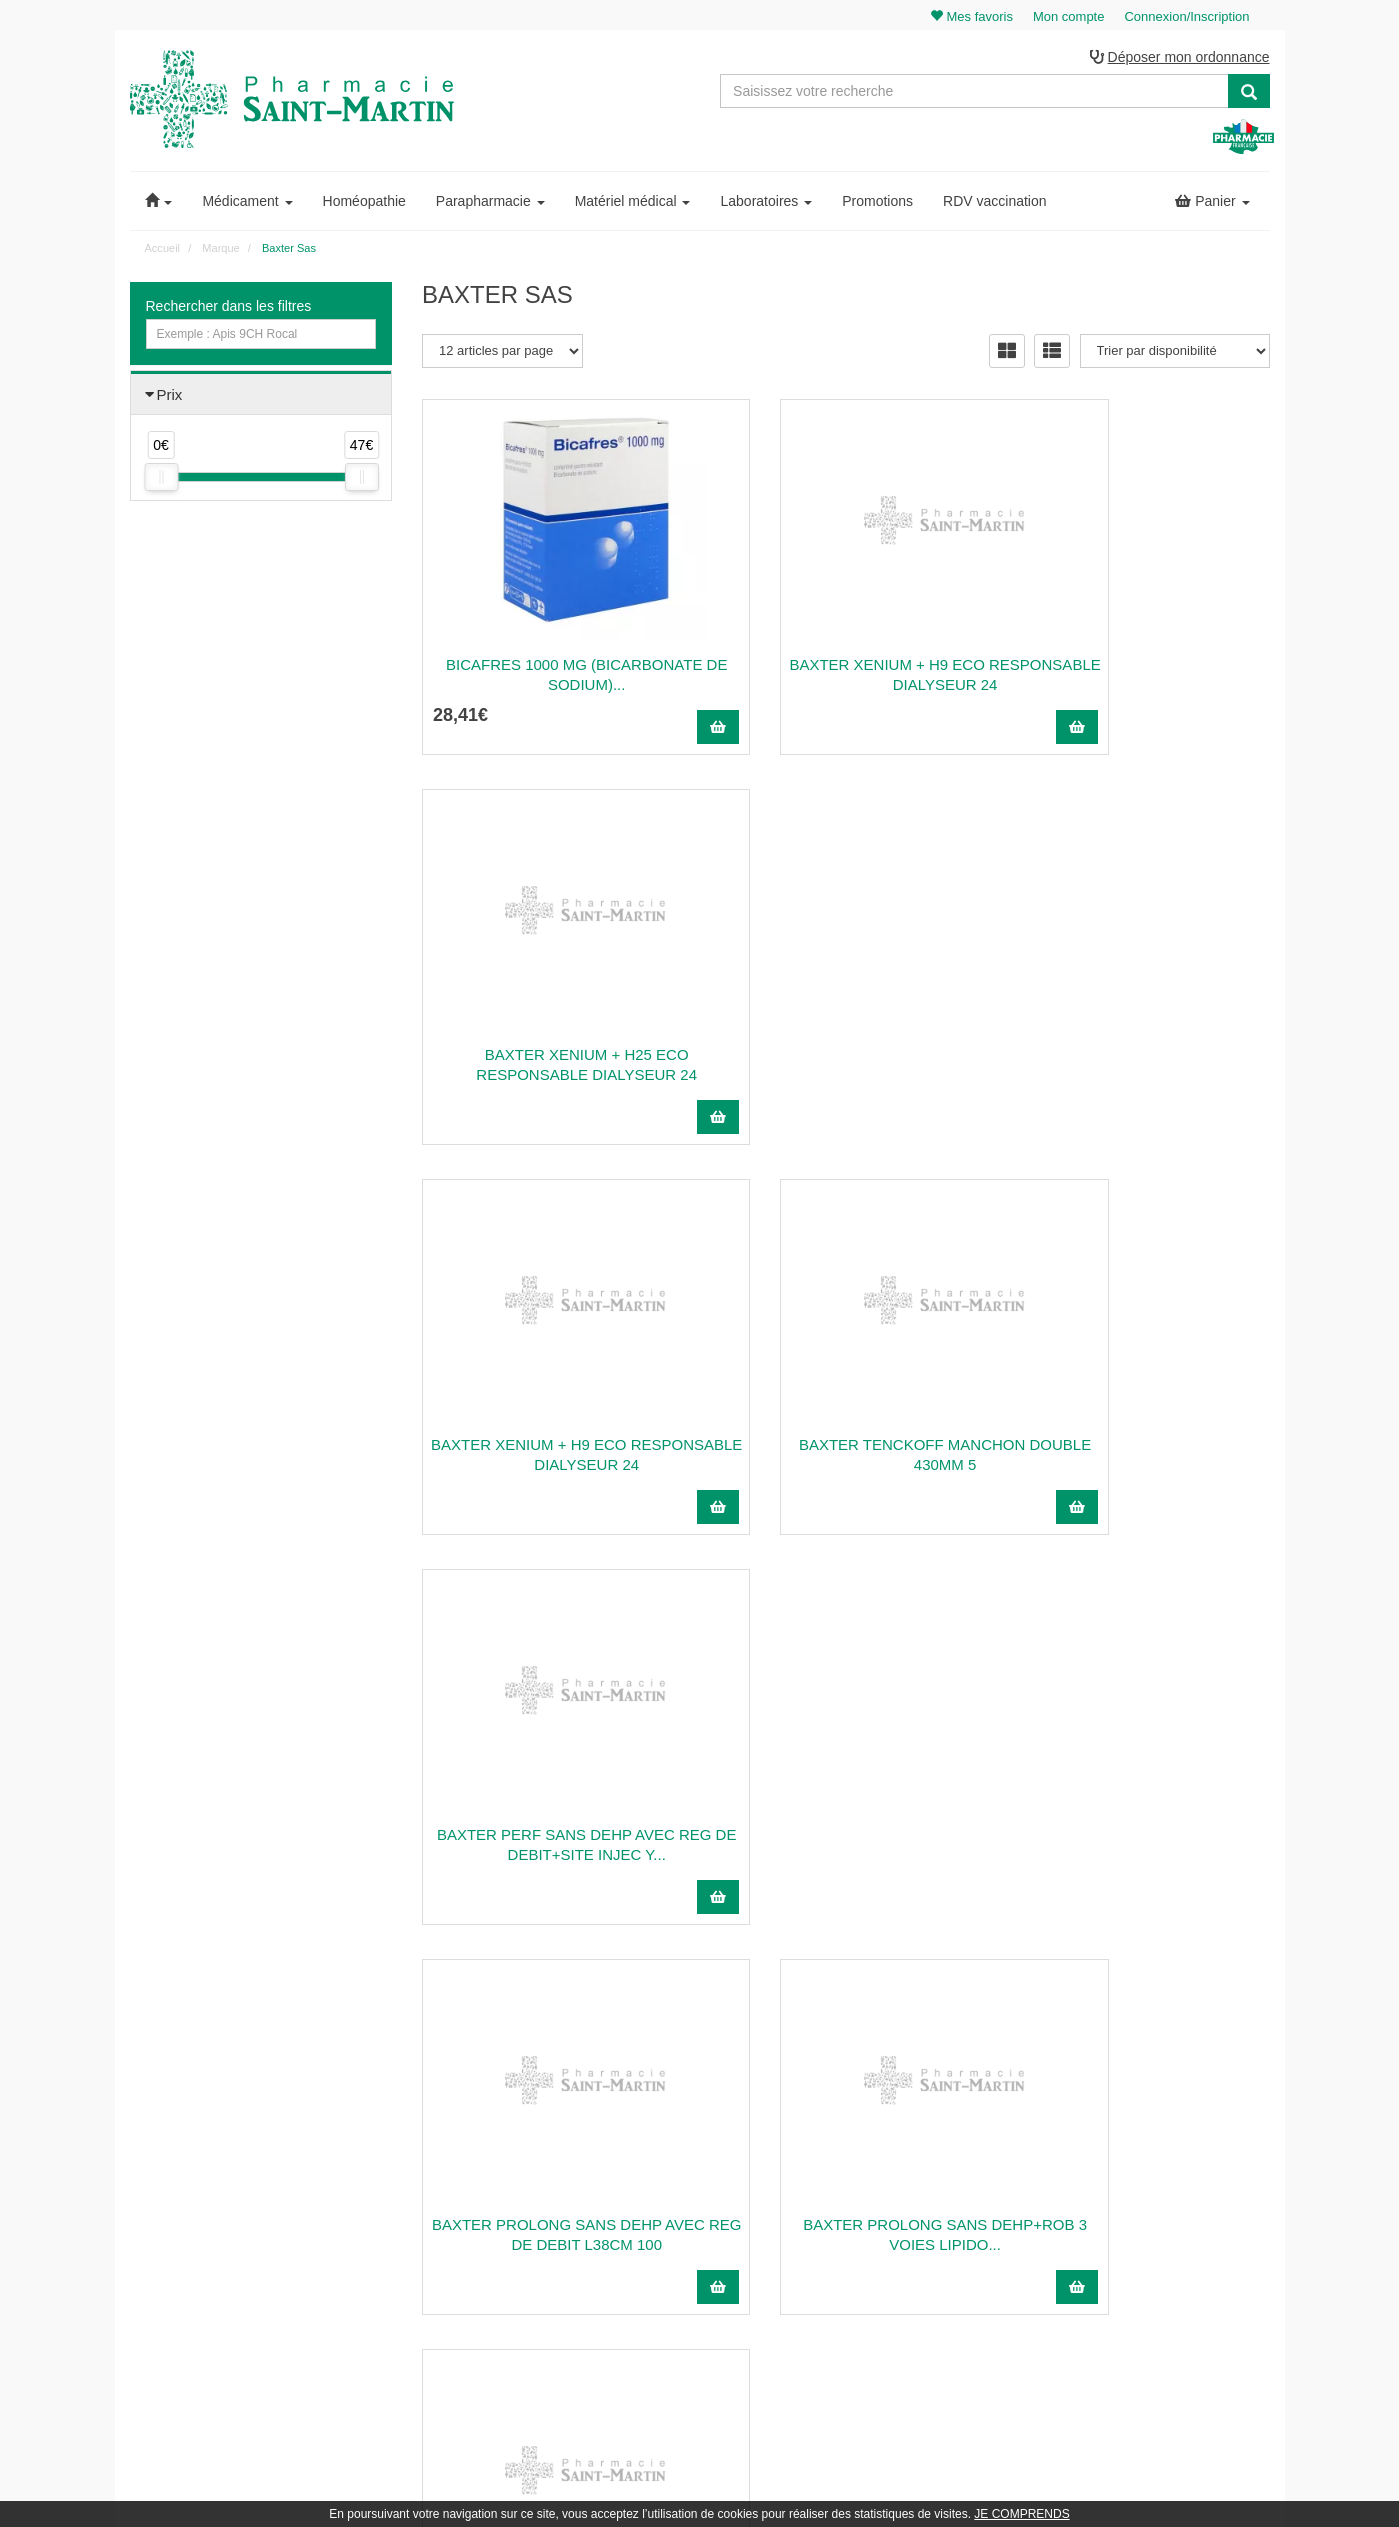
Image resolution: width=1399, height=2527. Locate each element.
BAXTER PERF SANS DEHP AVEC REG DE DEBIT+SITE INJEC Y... (1139, 1066)
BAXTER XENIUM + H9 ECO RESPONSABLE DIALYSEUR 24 (846, 676)
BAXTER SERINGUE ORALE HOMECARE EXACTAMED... (554, 1846)
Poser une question (863, 2192)
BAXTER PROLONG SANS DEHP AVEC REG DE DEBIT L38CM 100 (553, 1456)
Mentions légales (857, 2258)
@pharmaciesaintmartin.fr (518, 2149)
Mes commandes (1150, 2171)
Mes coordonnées (1152, 2192)
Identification (1138, 2149)
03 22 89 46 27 (469, 2127)
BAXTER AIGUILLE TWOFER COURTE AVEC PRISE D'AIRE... (1138, 1456)
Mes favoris (1135, 2236)
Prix (170, 397)
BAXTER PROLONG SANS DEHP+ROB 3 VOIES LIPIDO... (846, 1456)
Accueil (162, 251)
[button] (159, 204)
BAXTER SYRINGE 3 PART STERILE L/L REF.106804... (1138, 1846)
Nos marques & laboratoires (496, 2305)
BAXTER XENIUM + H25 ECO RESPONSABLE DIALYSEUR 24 (1138, 676)
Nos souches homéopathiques (502, 2283)
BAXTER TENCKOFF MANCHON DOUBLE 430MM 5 (846, 1066)
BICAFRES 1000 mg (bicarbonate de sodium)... (554, 676)
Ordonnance (845, 2171)
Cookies (833, 2323)
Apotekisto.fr (921, 2483)
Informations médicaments (882, 2214)
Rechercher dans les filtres (229, 309)
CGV (825, 2280)
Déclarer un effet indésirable (887, 2236)
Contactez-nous (854, 2127)
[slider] (161, 480)
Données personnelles (871, 2301)
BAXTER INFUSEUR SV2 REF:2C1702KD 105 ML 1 (846, 1846)
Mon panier (1135, 2127)
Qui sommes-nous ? (865, 2149)
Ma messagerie (1146, 2214)
